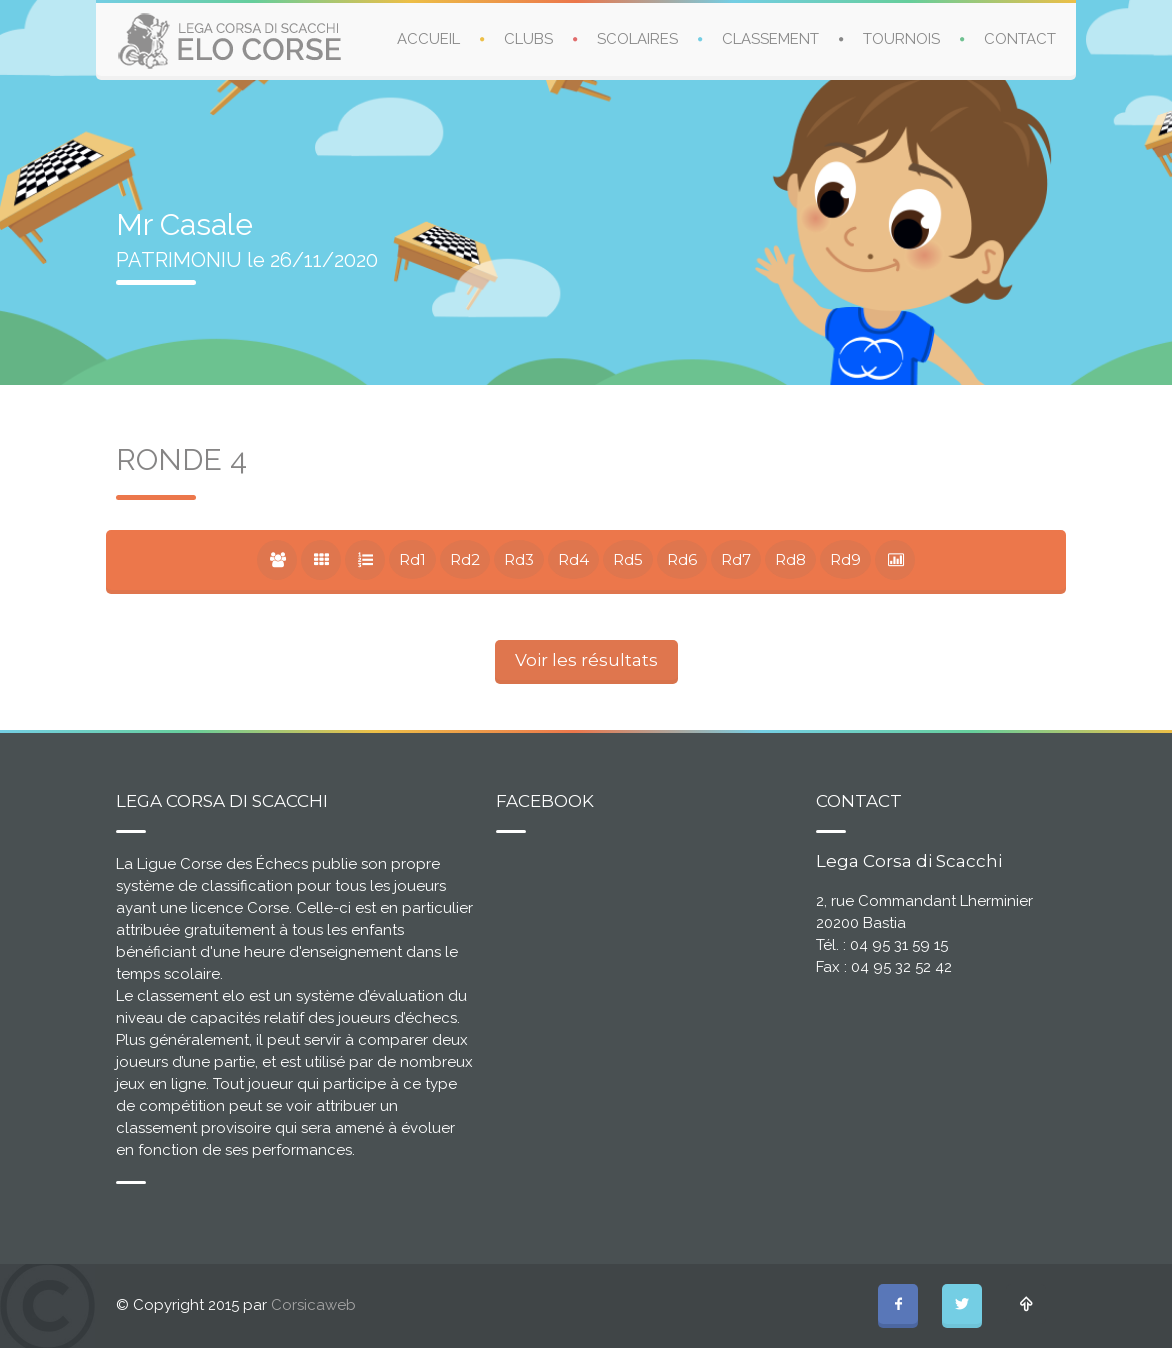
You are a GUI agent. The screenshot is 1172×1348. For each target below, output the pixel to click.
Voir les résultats (586, 660)
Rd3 (519, 559)
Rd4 (573, 559)
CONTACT (1020, 39)
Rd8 (790, 559)
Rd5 (628, 559)
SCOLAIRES (637, 39)
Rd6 (682, 559)
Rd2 (465, 559)
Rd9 (845, 559)
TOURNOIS (901, 39)
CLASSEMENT (770, 39)
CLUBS (528, 39)
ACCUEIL (428, 39)
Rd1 (412, 559)
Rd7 (736, 559)
